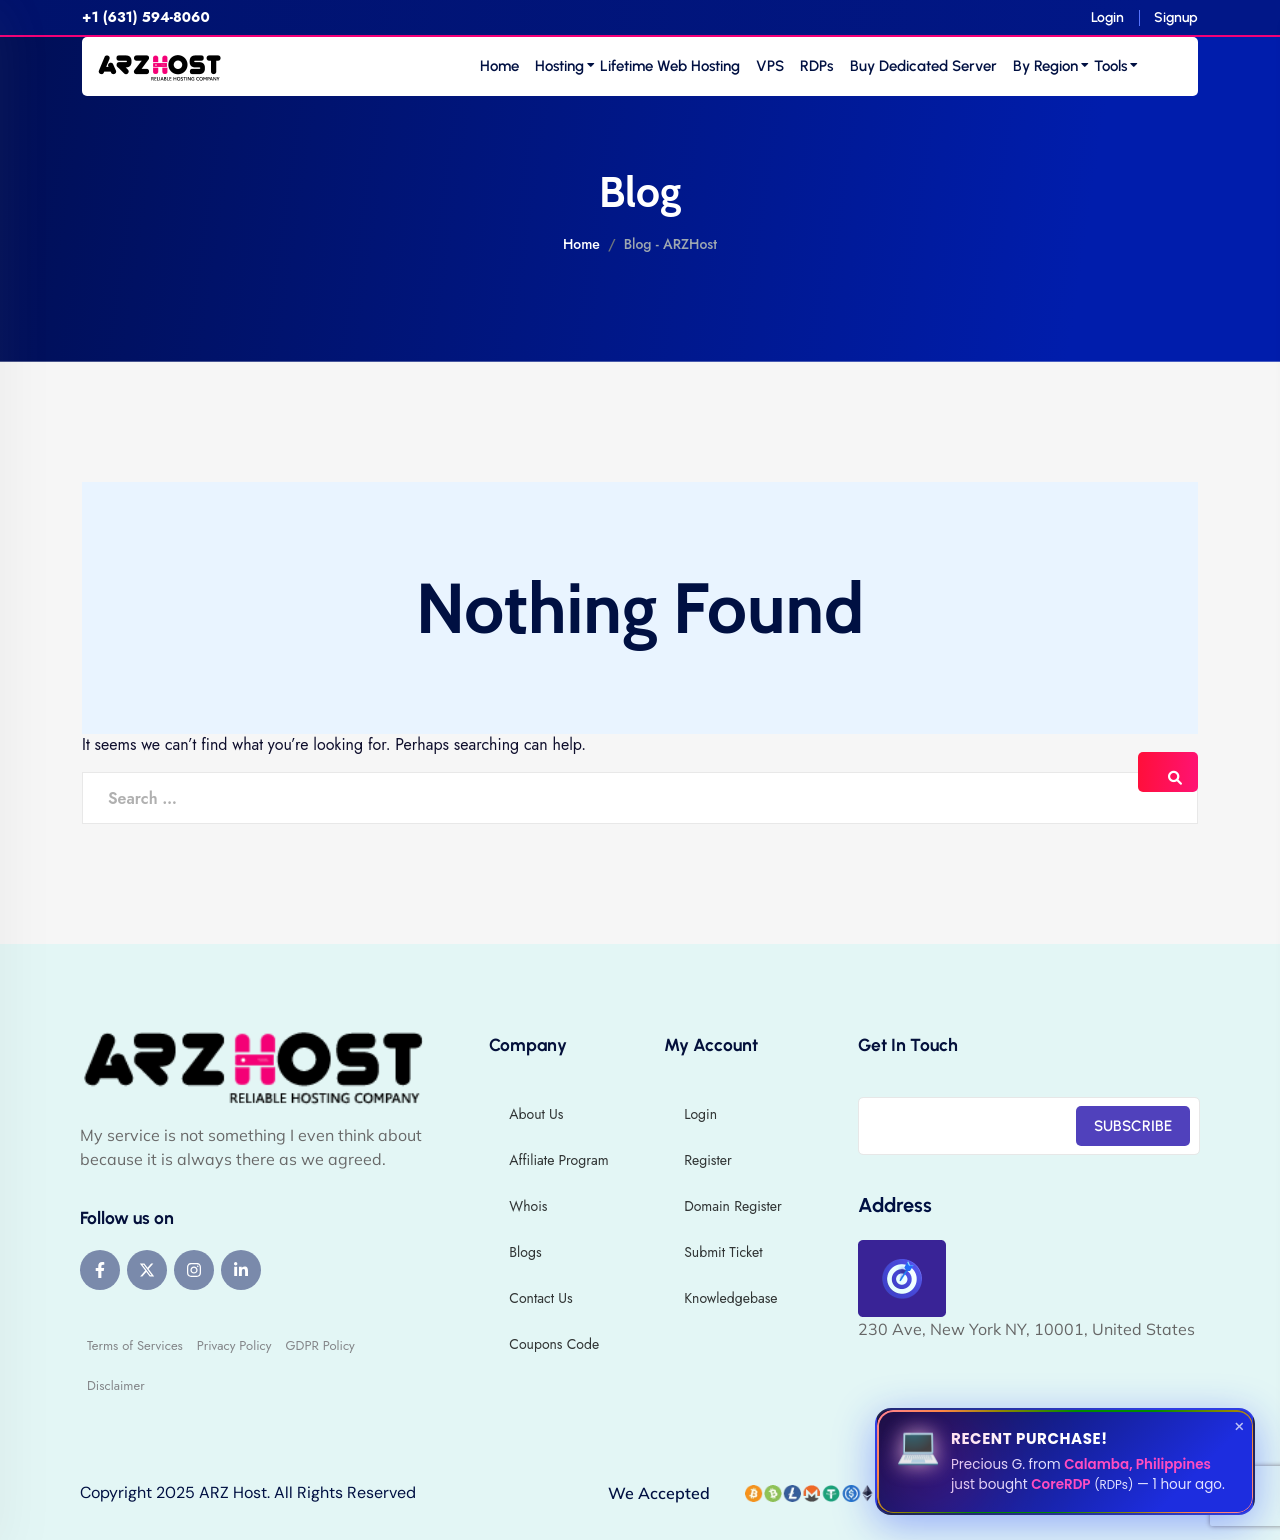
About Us (536, 1114)
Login (1107, 17)
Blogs (525, 1252)
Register (708, 1160)
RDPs (816, 66)
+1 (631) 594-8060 (146, 17)
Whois (528, 1206)
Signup (1176, 17)
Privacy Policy (234, 1345)
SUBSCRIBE (1133, 1126)
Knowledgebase (730, 1298)
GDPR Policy (319, 1345)
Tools (1110, 66)
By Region (1045, 66)
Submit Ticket (723, 1252)
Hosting (559, 66)
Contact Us (540, 1298)
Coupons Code (554, 1344)
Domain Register (733, 1206)
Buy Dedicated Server (923, 66)
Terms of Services (135, 1345)
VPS (770, 66)
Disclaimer (116, 1385)
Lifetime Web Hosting (670, 66)
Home (499, 66)
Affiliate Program (558, 1160)
